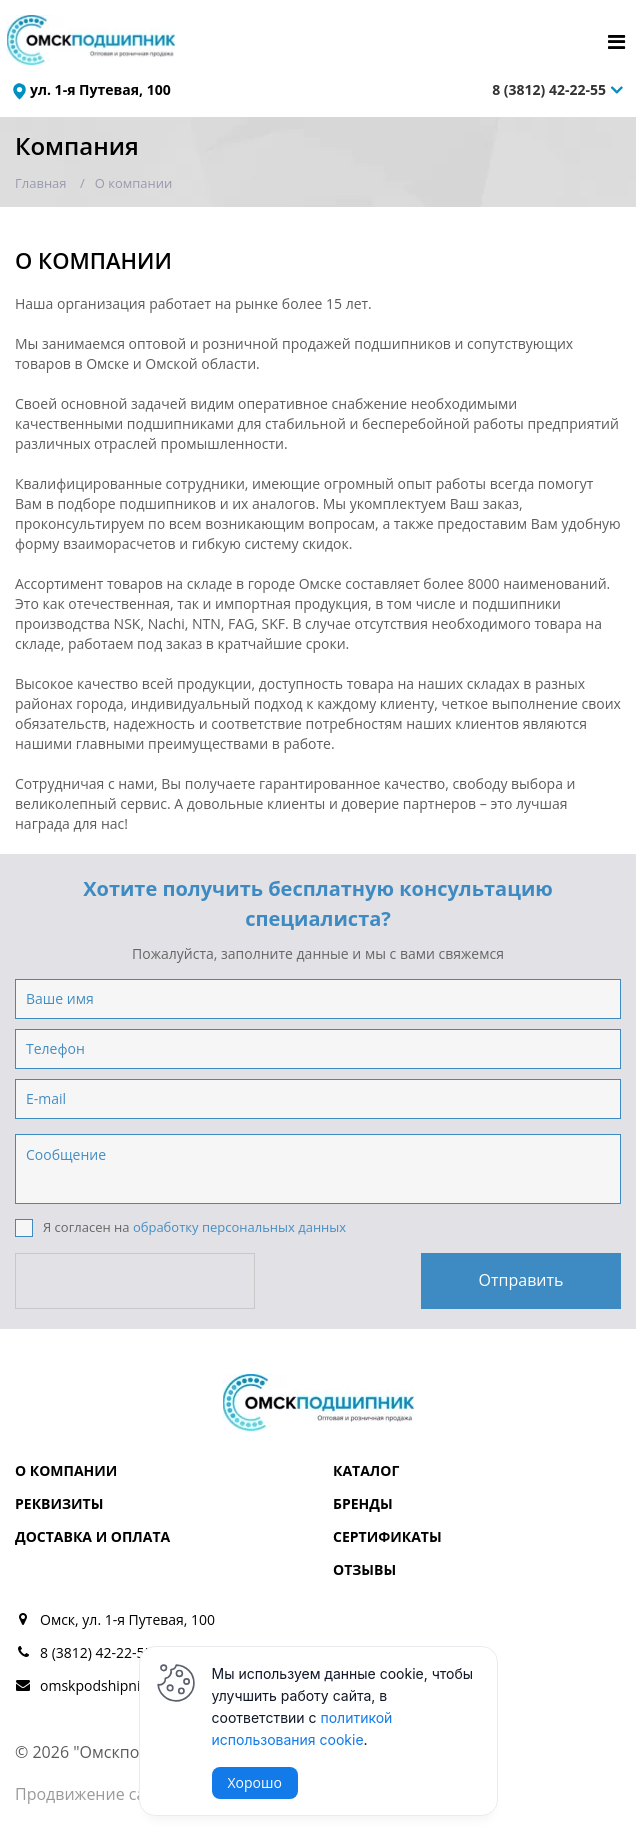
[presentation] (137, 1281)
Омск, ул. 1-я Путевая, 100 (127, 1619)
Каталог (366, 1470)
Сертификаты (387, 1536)
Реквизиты (59, 1503)
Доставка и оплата (92, 1536)
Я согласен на (180, 1228)
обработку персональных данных (239, 1227)
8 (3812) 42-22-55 (549, 89)
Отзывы (364, 1569)
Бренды (363, 1503)
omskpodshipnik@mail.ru (123, 1685)
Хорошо (255, 1782)
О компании (66, 1470)
